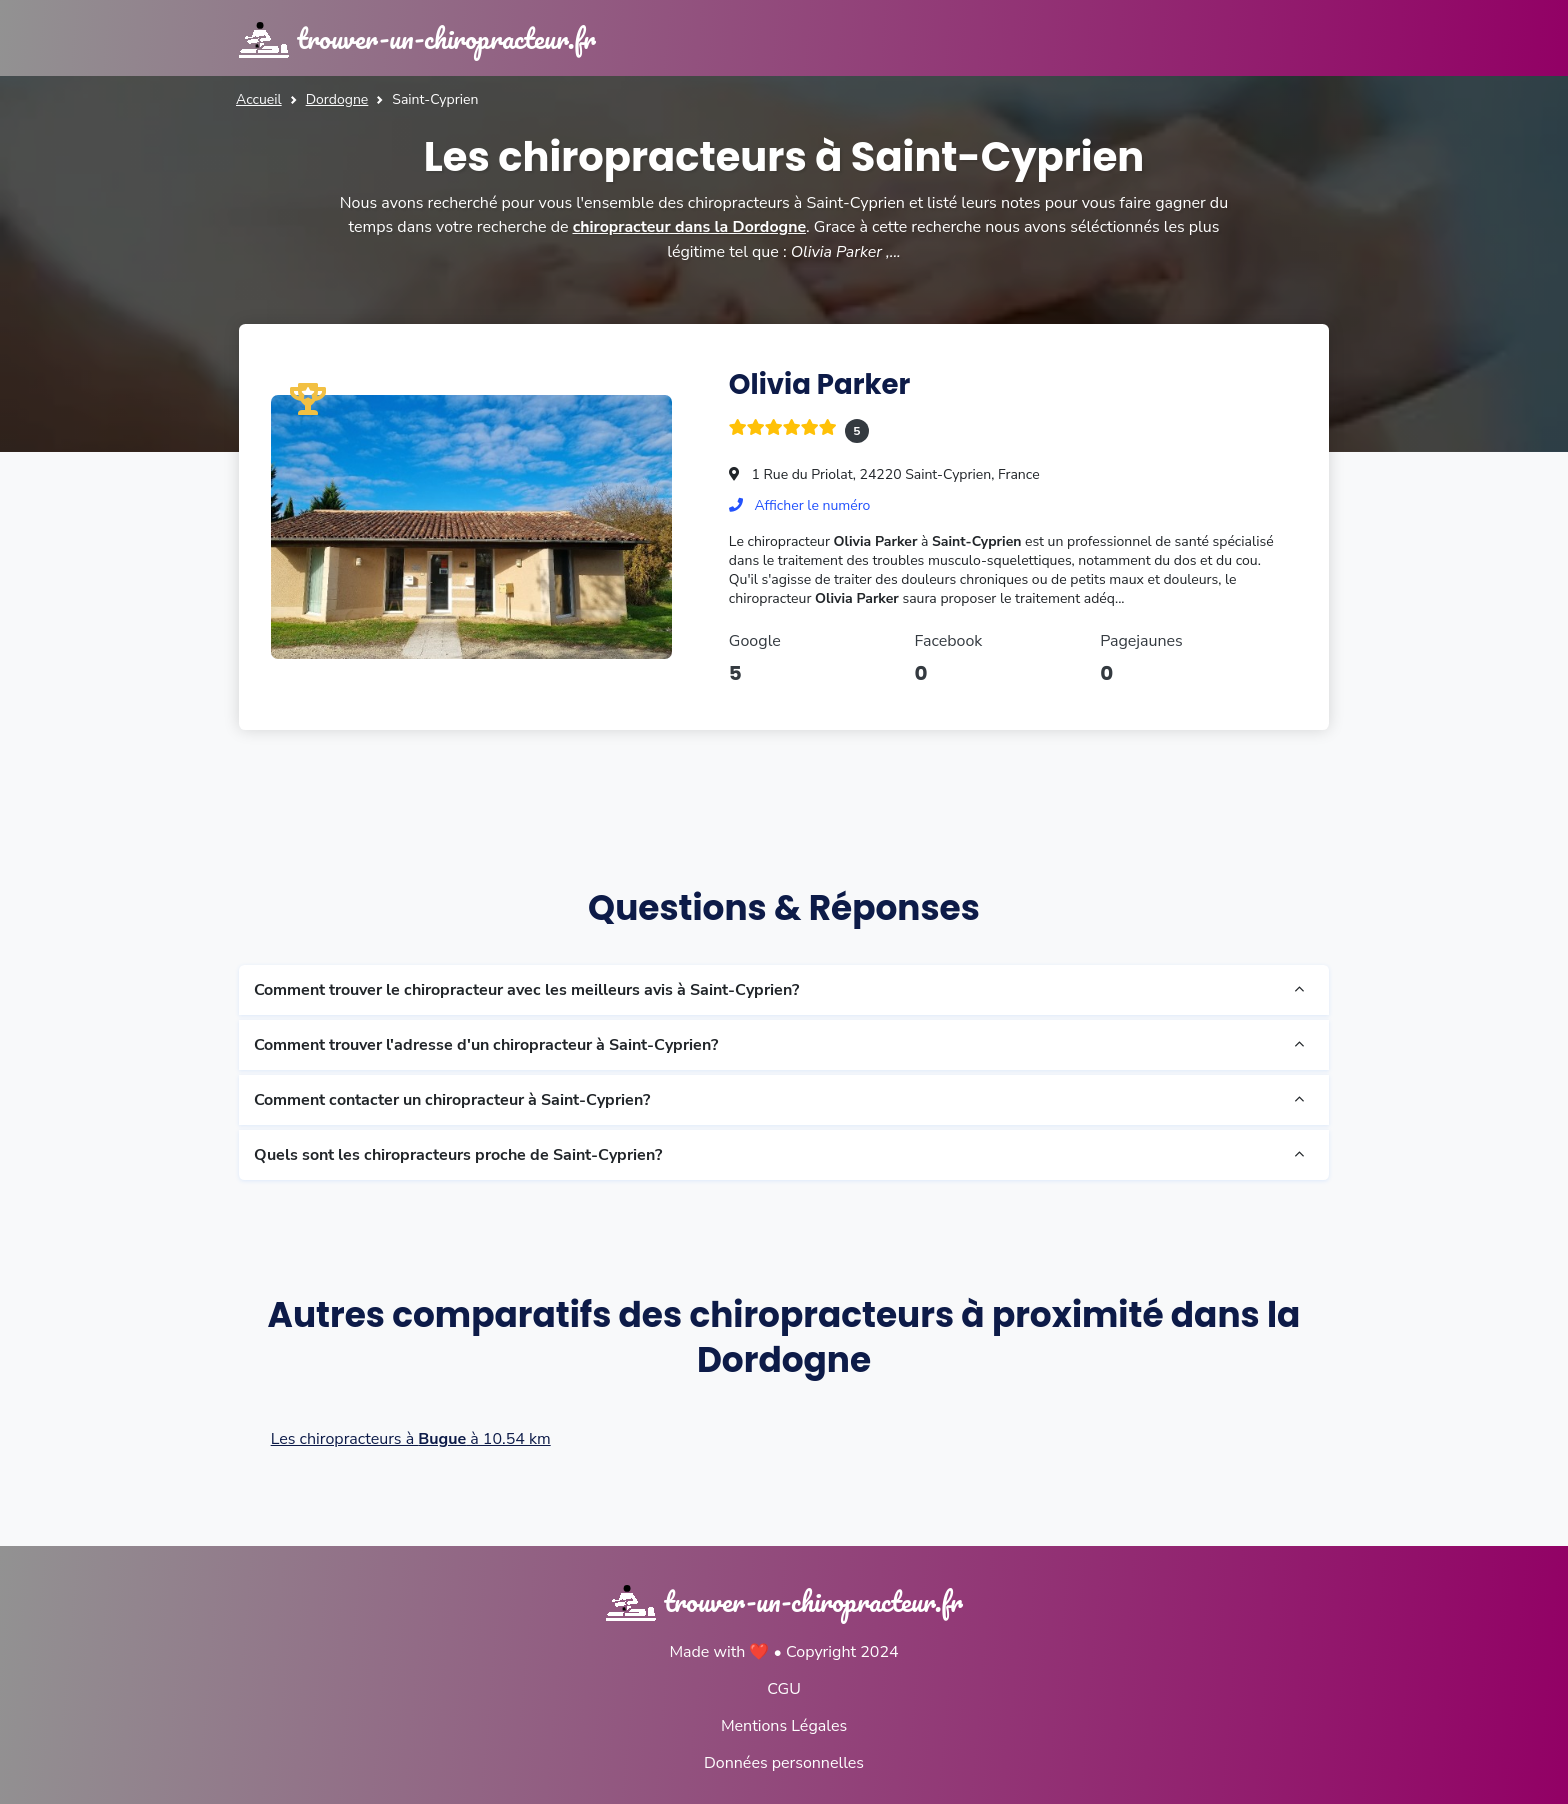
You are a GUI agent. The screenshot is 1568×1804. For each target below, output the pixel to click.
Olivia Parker (821, 383)
